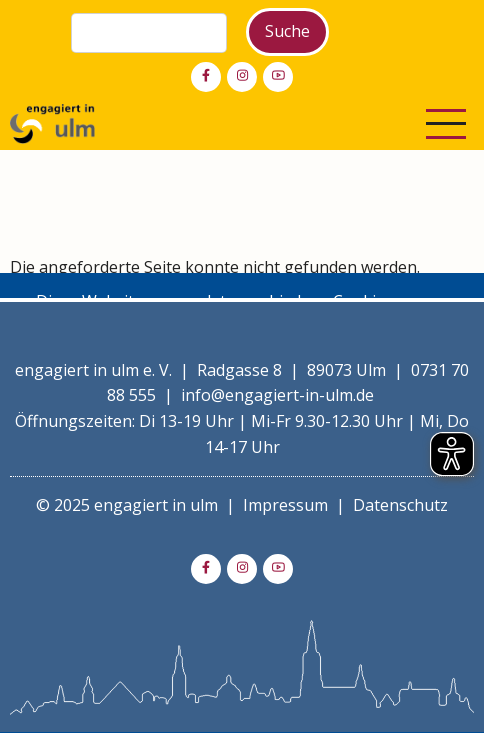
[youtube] (278, 77)
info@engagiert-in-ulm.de (277, 395)
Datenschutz (400, 505)
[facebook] (206, 77)
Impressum (285, 505)
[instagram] (242, 77)
